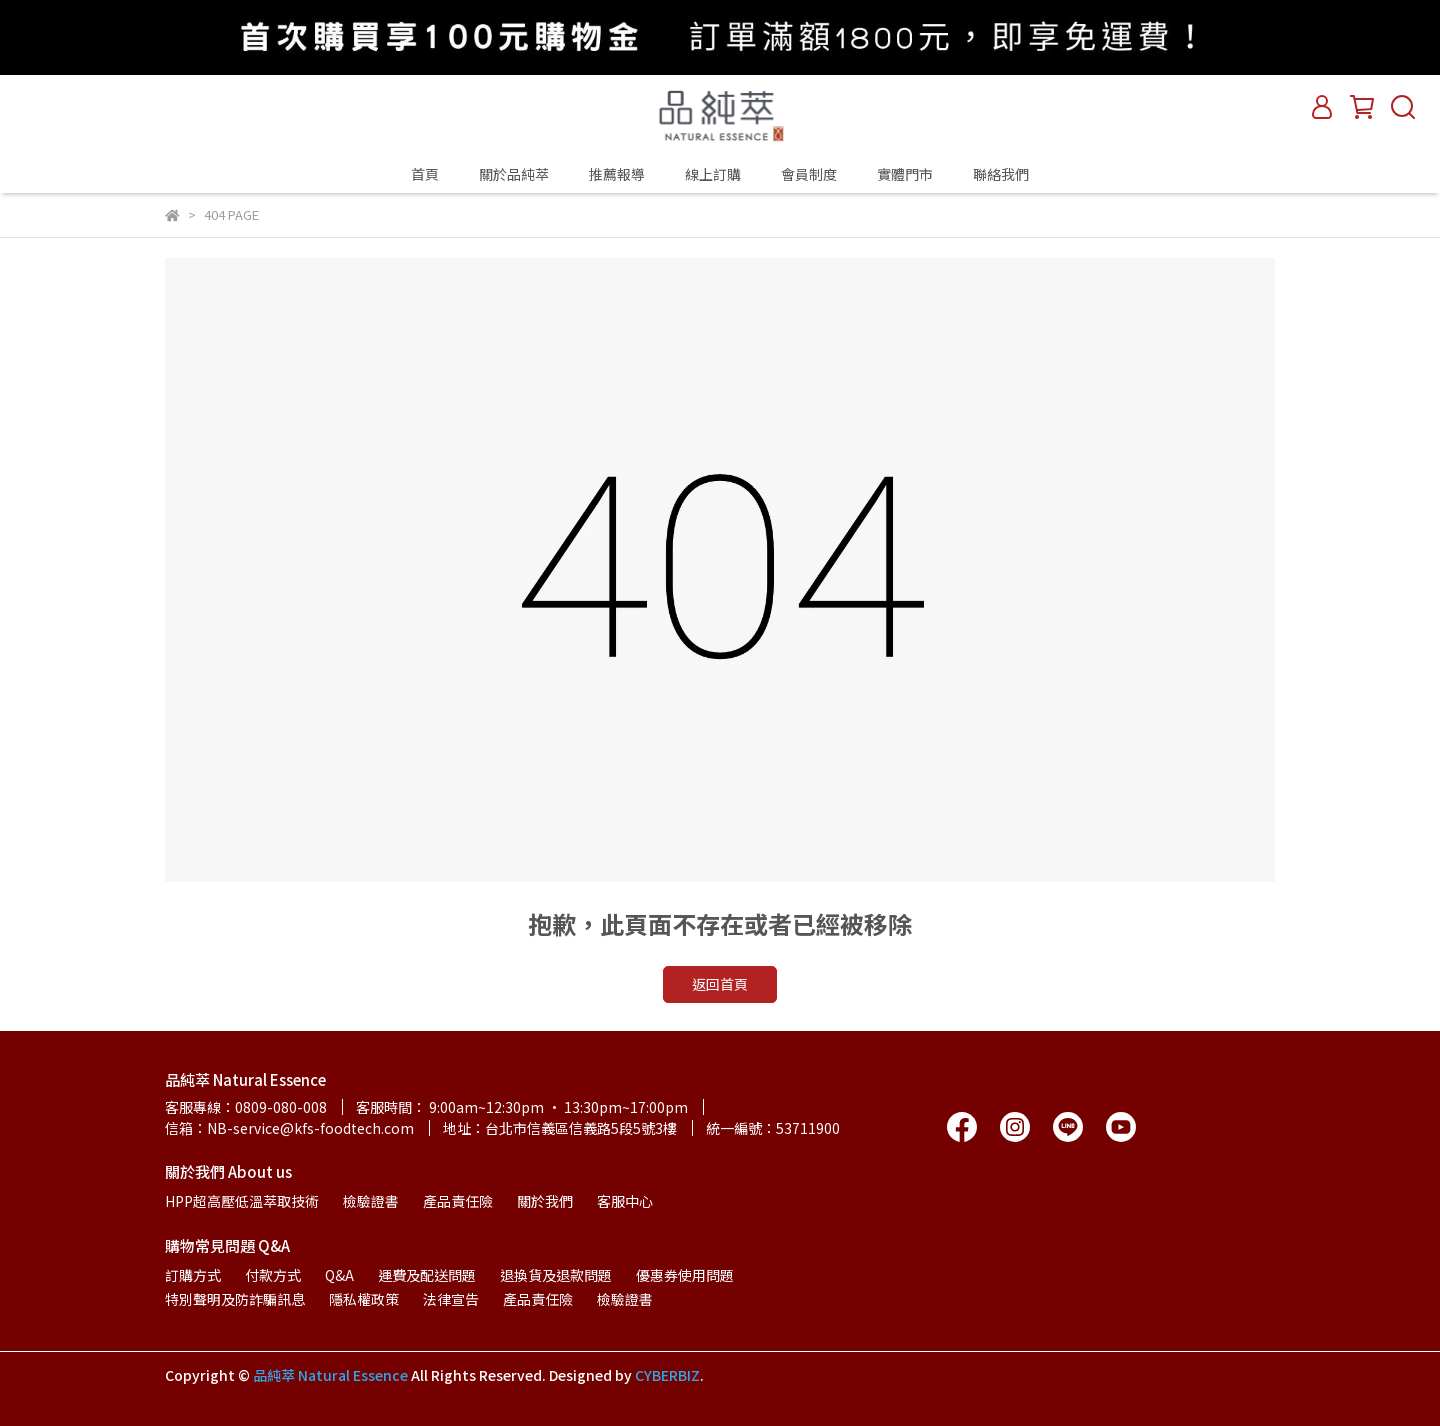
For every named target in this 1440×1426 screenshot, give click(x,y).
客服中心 (625, 1201)
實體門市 (905, 174)
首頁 (425, 174)
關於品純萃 (514, 174)
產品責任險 (458, 1201)
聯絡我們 (1001, 174)
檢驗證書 (371, 1201)
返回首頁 (720, 984)
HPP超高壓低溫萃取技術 (242, 1201)
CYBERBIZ (667, 1375)
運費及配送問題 (427, 1275)
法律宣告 (451, 1299)
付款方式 (273, 1275)
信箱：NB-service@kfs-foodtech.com (289, 1128)
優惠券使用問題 (685, 1275)
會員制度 (809, 174)
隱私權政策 (364, 1299)
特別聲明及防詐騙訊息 (235, 1299)
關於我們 (545, 1201)
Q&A (339, 1275)
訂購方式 (193, 1275)
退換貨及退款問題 (556, 1275)
